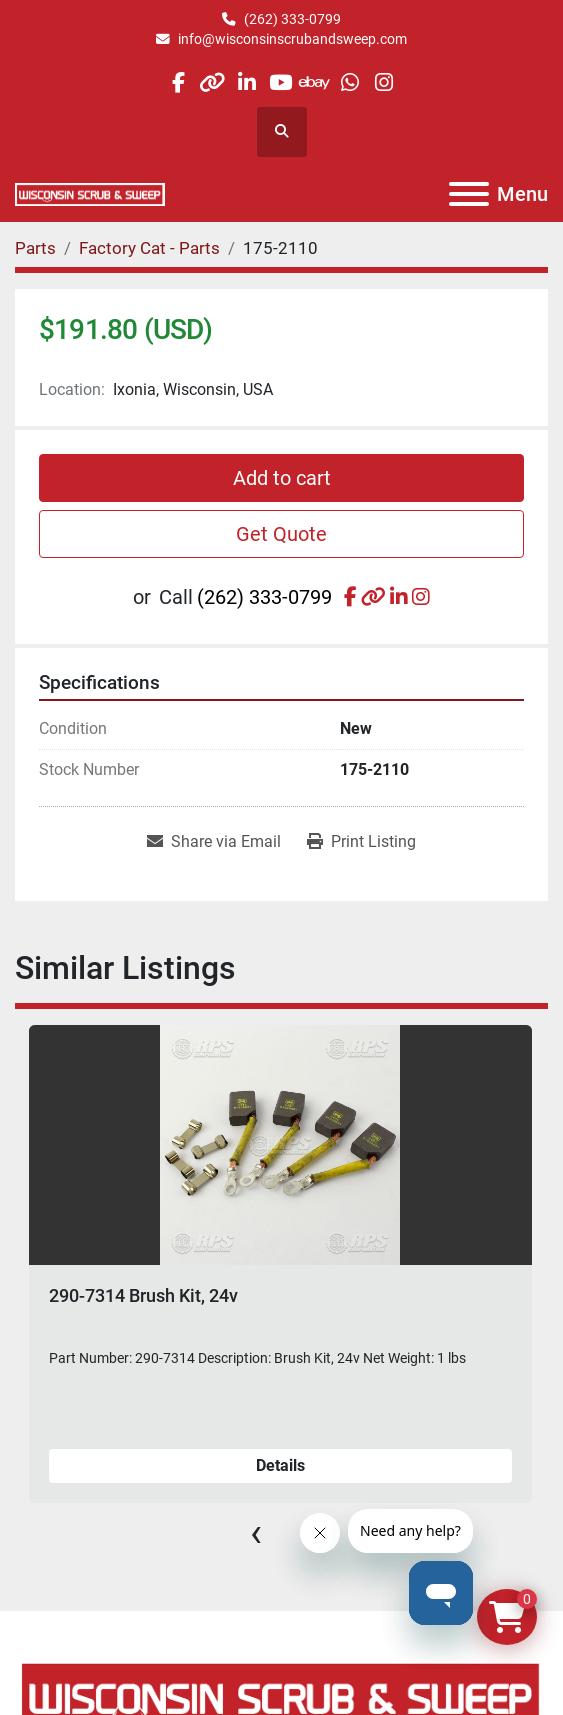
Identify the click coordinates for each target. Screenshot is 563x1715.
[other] (212, 82)
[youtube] (280, 82)
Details (280, 1465)
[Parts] (35, 248)
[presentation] (256, 1533)
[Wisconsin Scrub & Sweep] (281, 1696)
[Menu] (469, 194)
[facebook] (177, 82)
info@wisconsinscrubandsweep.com (292, 39)
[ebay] (315, 82)
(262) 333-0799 (292, 19)
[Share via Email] (214, 842)
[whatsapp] (349, 82)
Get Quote (281, 534)
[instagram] (383, 82)
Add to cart (282, 478)
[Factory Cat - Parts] (149, 248)
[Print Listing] (361, 842)
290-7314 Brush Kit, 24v (143, 1295)
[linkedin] (246, 82)
